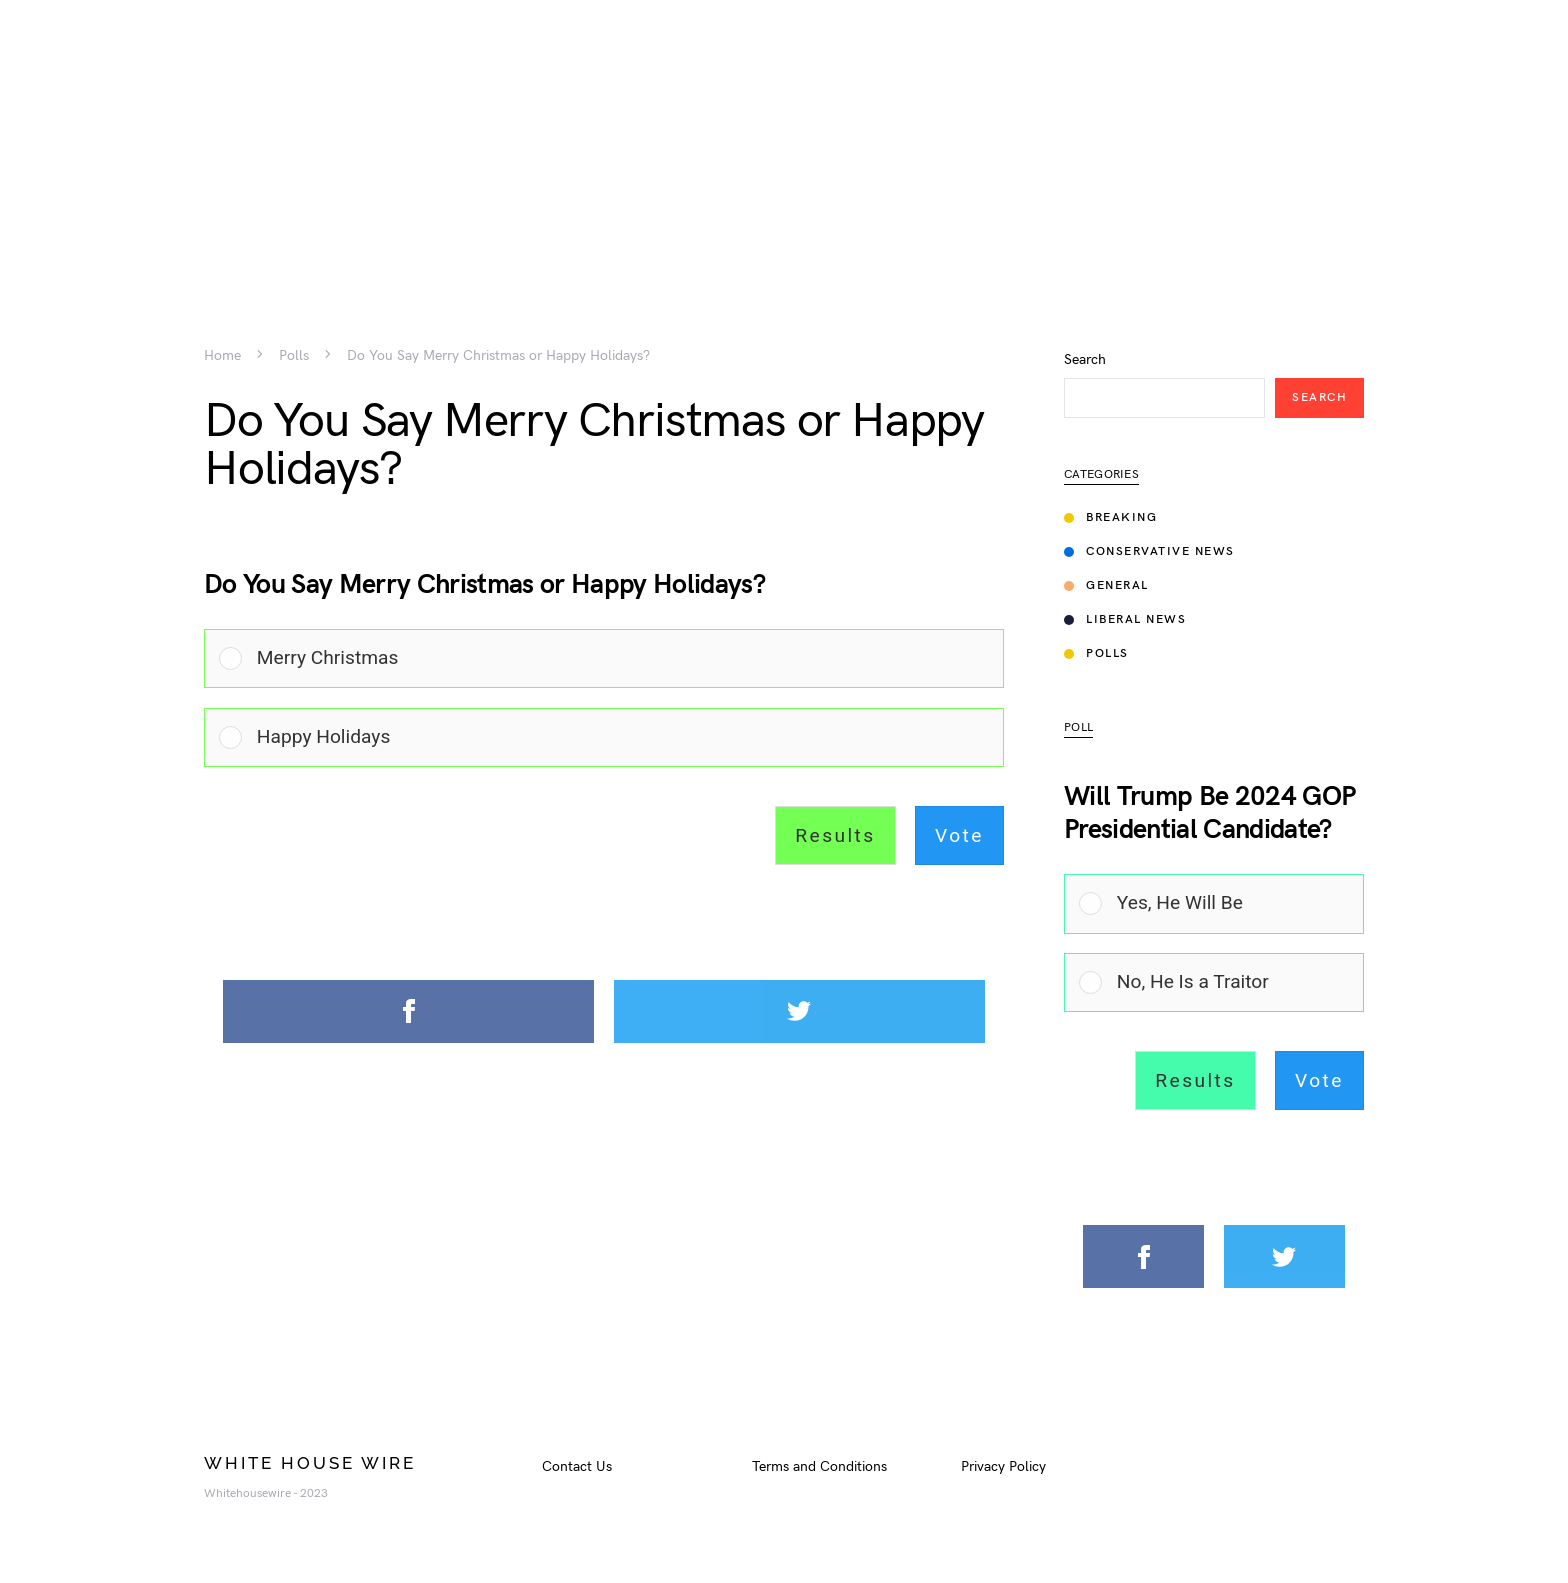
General (1106, 585)
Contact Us (577, 1466)
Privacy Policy (1003, 1466)
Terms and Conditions (819, 1466)
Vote (959, 835)
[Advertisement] (784, 140)
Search (1085, 360)
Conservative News (1149, 551)
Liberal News (1125, 619)
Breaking (1110, 517)
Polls (294, 356)
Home (222, 356)
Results (835, 835)
